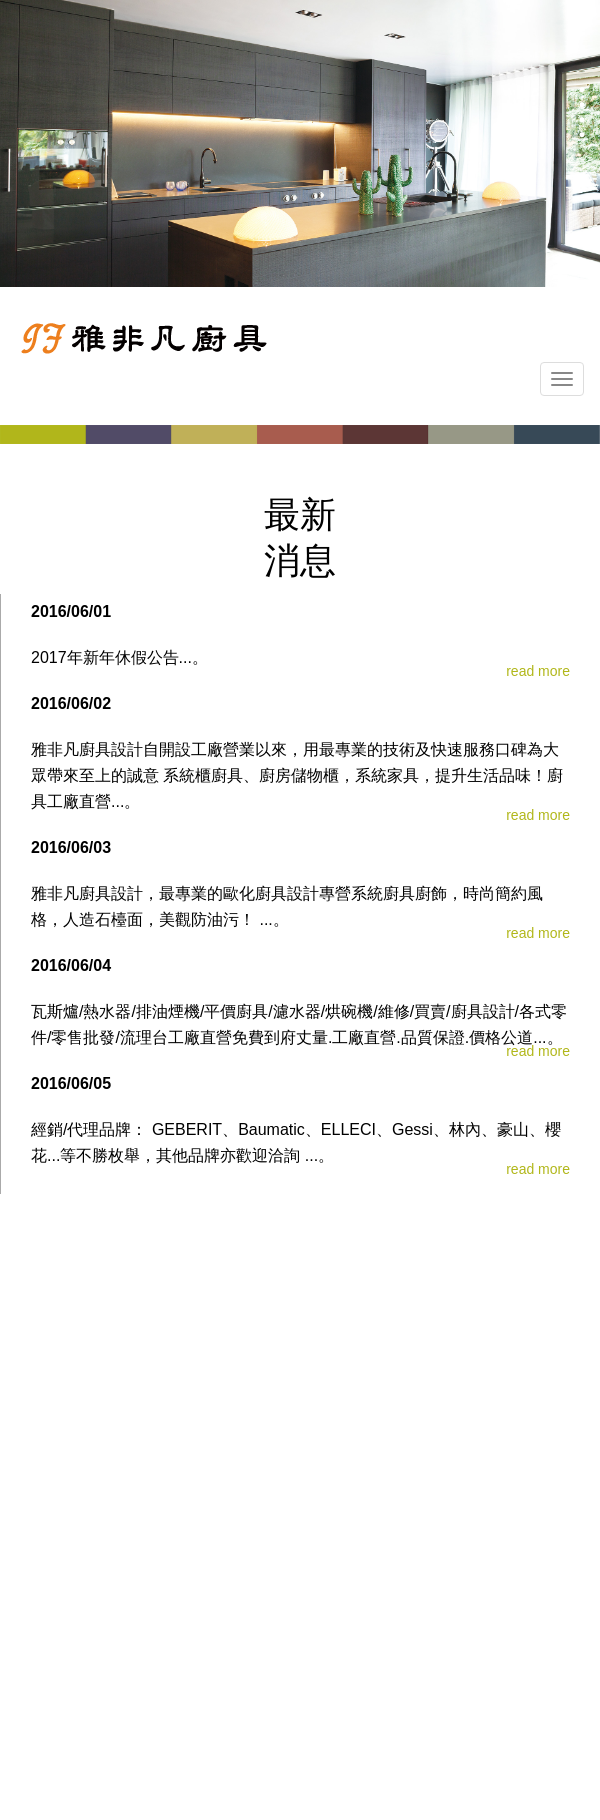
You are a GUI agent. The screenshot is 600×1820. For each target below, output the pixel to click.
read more (538, 671)
